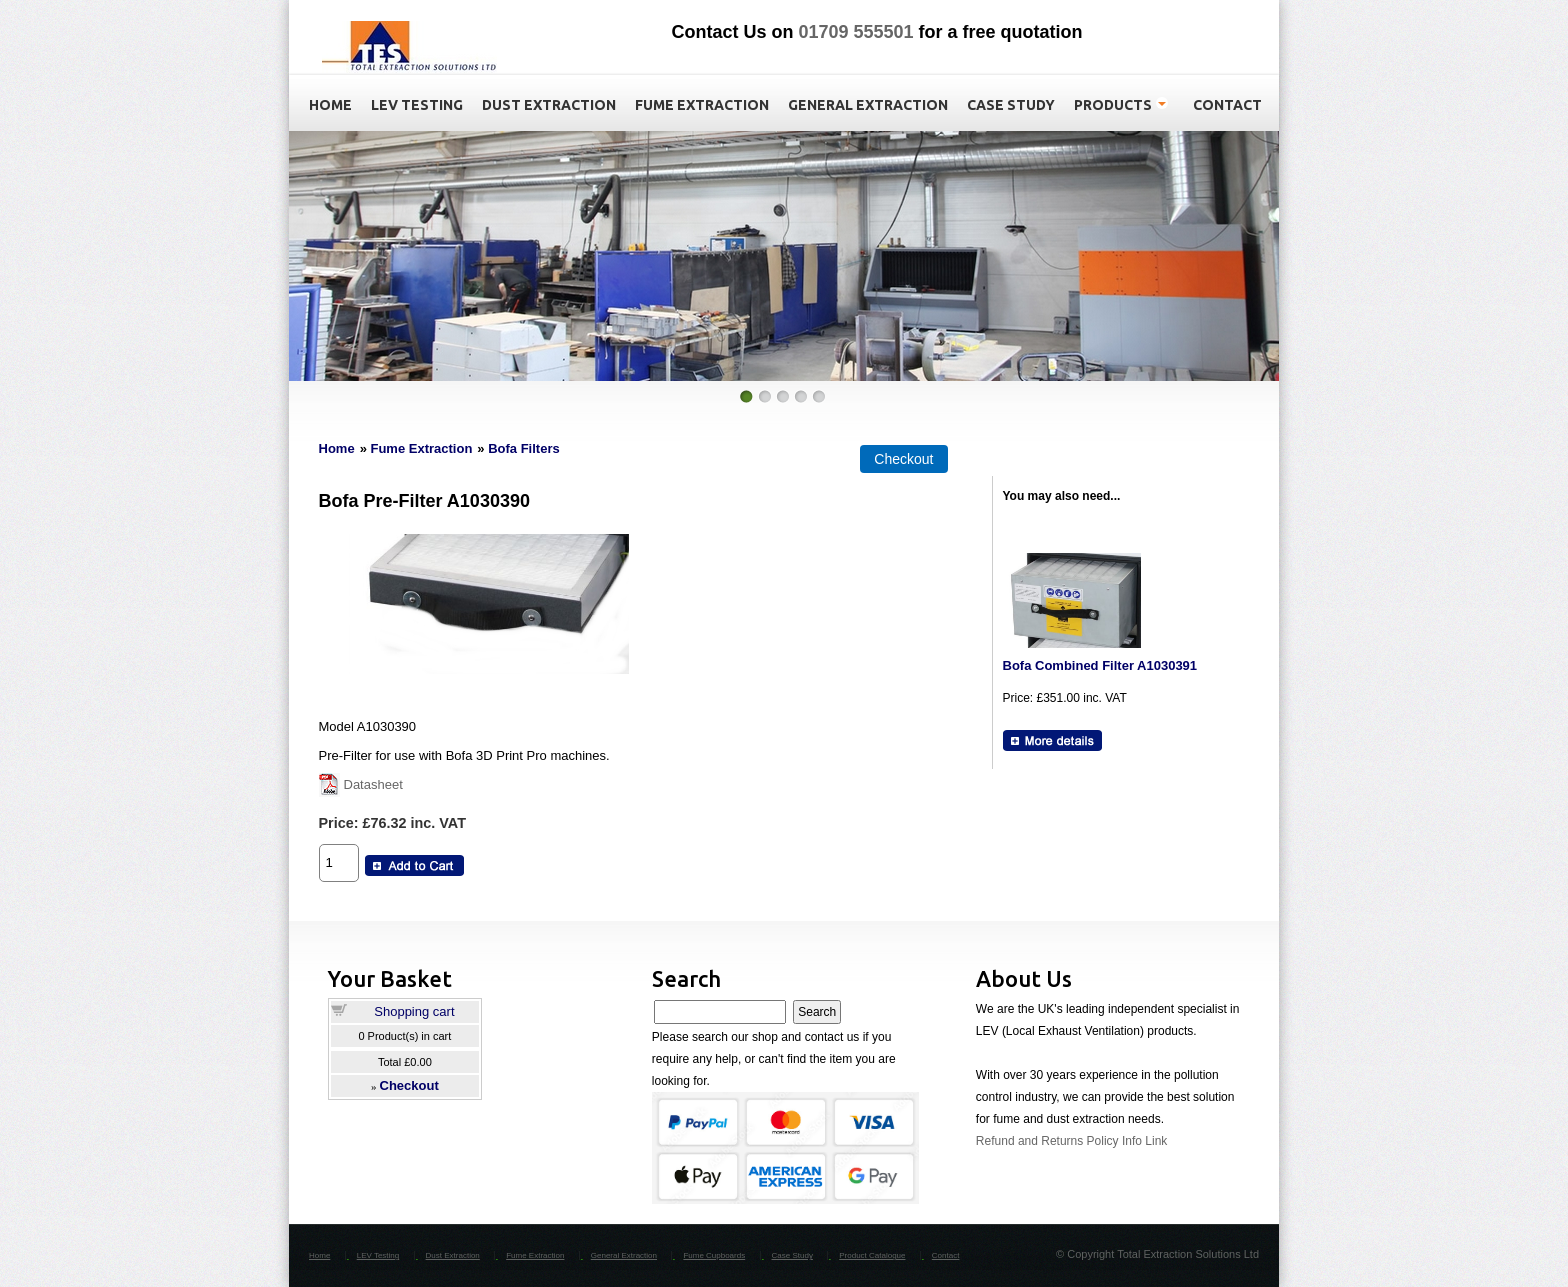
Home (337, 448)
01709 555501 (855, 32)
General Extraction (624, 1255)
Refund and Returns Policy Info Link (1071, 1141)
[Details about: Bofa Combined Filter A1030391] (1052, 740)
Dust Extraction (453, 1255)
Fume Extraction (421, 448)
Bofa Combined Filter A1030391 (1100, 665)
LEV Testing (378, 1255)
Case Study (792, 1255)
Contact (946, 1255)
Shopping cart (414, 1011)
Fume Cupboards (714, 1255)
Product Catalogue (872, 1255)
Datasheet (373, 784)
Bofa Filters (524, 448)
